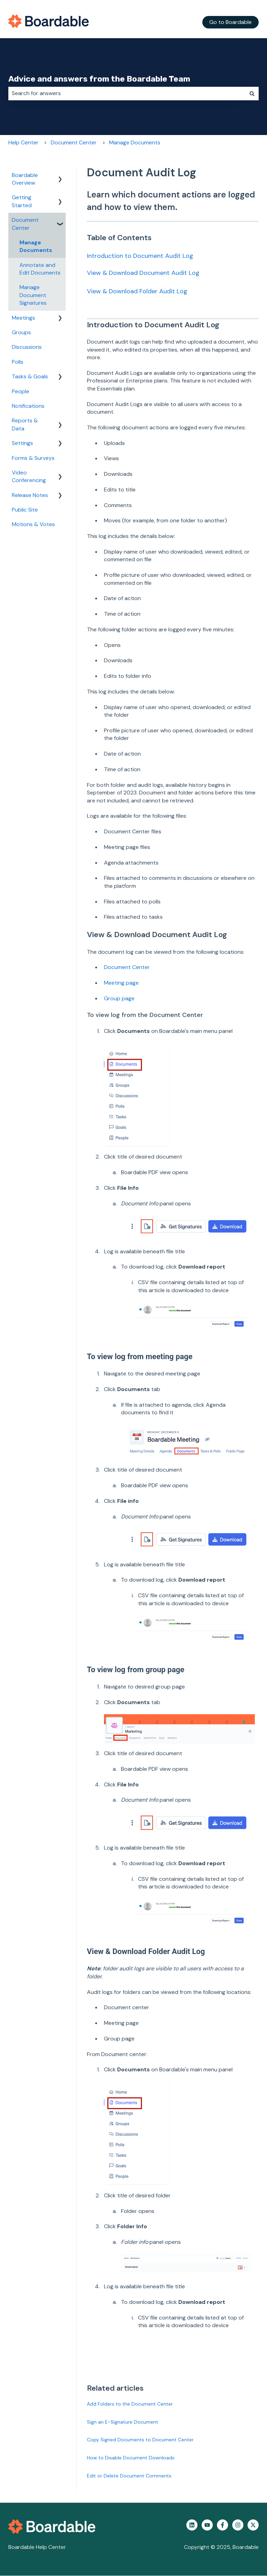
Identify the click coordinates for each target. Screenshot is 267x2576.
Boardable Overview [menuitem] (25, 178)
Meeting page (121, 982)
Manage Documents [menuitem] (35, 246)
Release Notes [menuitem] (30, 495)
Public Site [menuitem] (25, 509)
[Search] (252, 93)
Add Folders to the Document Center (130, 2404)
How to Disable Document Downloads (131, 2458)
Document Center (74, 142)
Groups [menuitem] (21, 332)
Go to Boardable (230, 22)
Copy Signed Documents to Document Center (140, 2439)
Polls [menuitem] (17, 361)
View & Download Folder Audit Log (137, 291)
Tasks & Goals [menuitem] (30, 376)
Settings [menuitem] (22, 443)
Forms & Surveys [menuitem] (33, 458)
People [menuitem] (20, 391)
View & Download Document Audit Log (143, 273)
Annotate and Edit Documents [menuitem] (39, 268)
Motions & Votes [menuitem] (33, 524)
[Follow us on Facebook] (222, 2525)
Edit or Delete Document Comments (129, 2476)
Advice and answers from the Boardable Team (99, 79)
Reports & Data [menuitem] (25, 424)
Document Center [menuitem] (25, 223)
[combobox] (126, 93)
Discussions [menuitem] (27, 347)
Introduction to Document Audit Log (140, 256)
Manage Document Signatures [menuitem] (33, 295)
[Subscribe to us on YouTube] (207, 2525)
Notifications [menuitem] (28, 406)
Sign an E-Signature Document (122, 2422)
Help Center (23, 142)
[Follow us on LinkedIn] (191, 2525)
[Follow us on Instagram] (237, 2525)
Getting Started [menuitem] (22, 201)
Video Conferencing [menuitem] (29, 476)
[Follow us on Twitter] (253, 2525)
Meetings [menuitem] (23, 317)
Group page (119, 998)
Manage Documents (134, 142)
